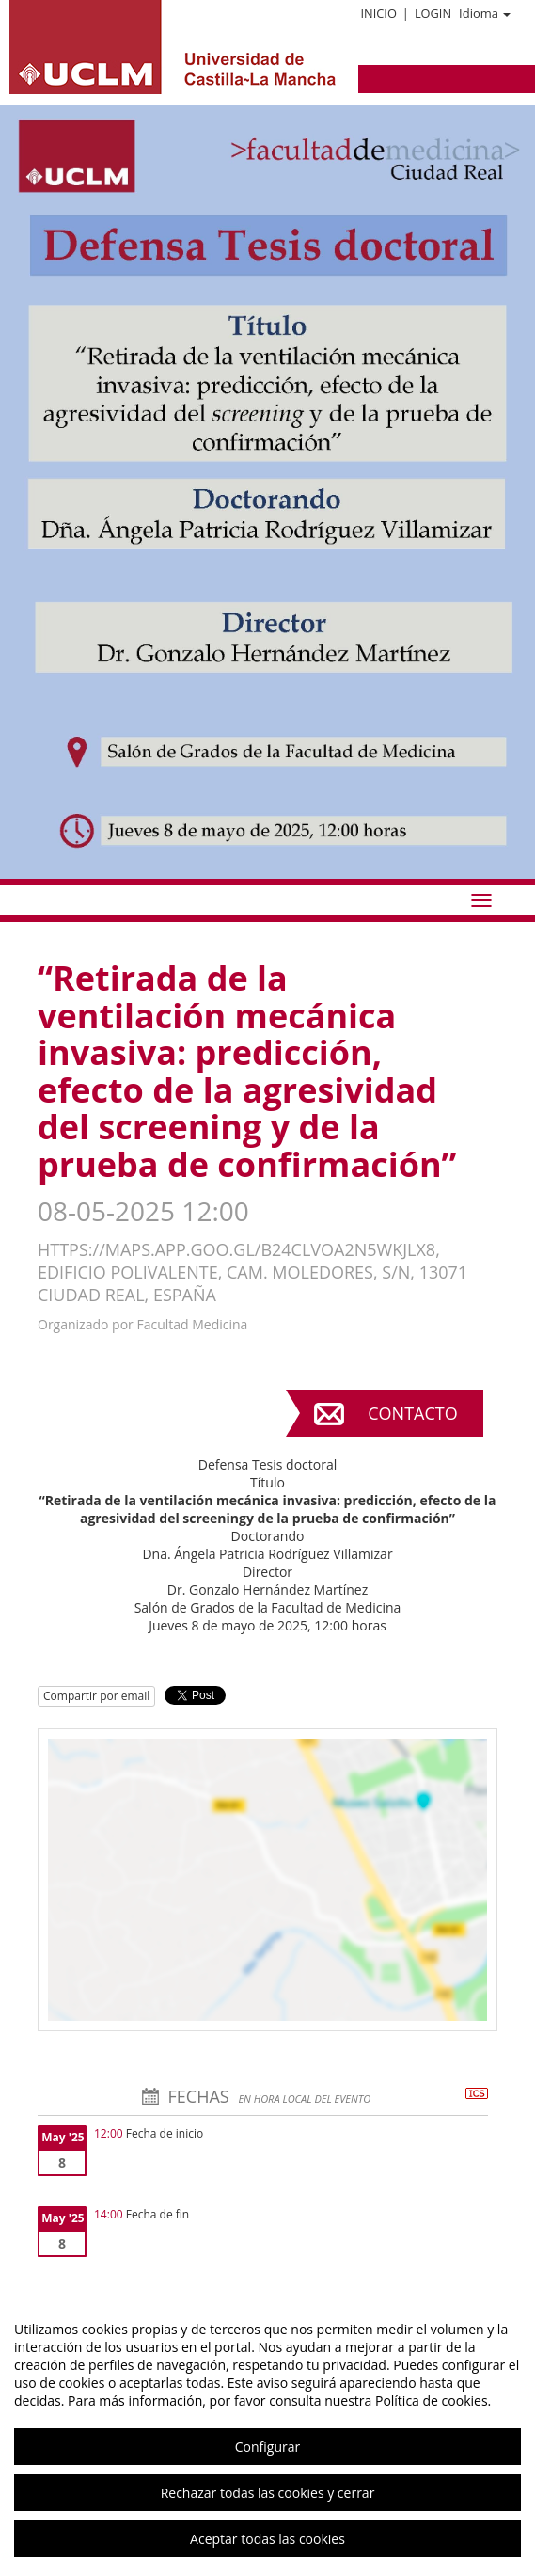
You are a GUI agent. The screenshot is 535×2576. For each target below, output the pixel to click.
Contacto (412, 1413)
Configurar (267, 2447)
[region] (267, 2434)
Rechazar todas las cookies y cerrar (268, 2493)
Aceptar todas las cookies (267, 2539)
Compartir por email (96, 1696)
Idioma (485, 13)
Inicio (378, 13)
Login (433, 13)
